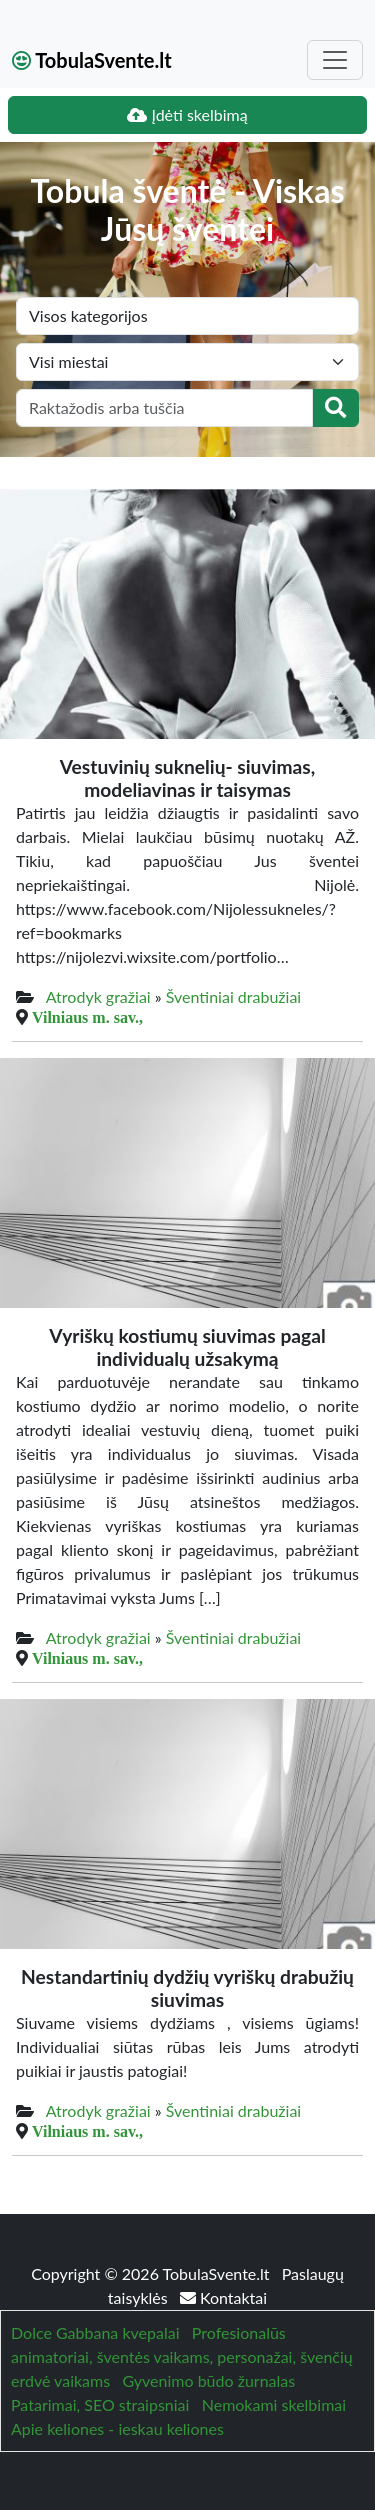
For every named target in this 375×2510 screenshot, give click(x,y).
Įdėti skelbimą (187, 114)
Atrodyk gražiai (98, 996)
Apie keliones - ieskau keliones (117, 2428)
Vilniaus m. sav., (87, 1017)
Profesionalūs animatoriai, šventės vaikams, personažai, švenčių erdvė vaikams (182, 2356)
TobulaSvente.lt (92, 60)
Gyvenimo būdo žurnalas (208, 2380)
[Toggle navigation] (335, 60)
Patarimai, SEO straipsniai (100, 2404)
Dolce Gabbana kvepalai (95, 2332)
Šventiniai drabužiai (233, 996)
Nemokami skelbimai (274, 2404)
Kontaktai (223, 2297)
